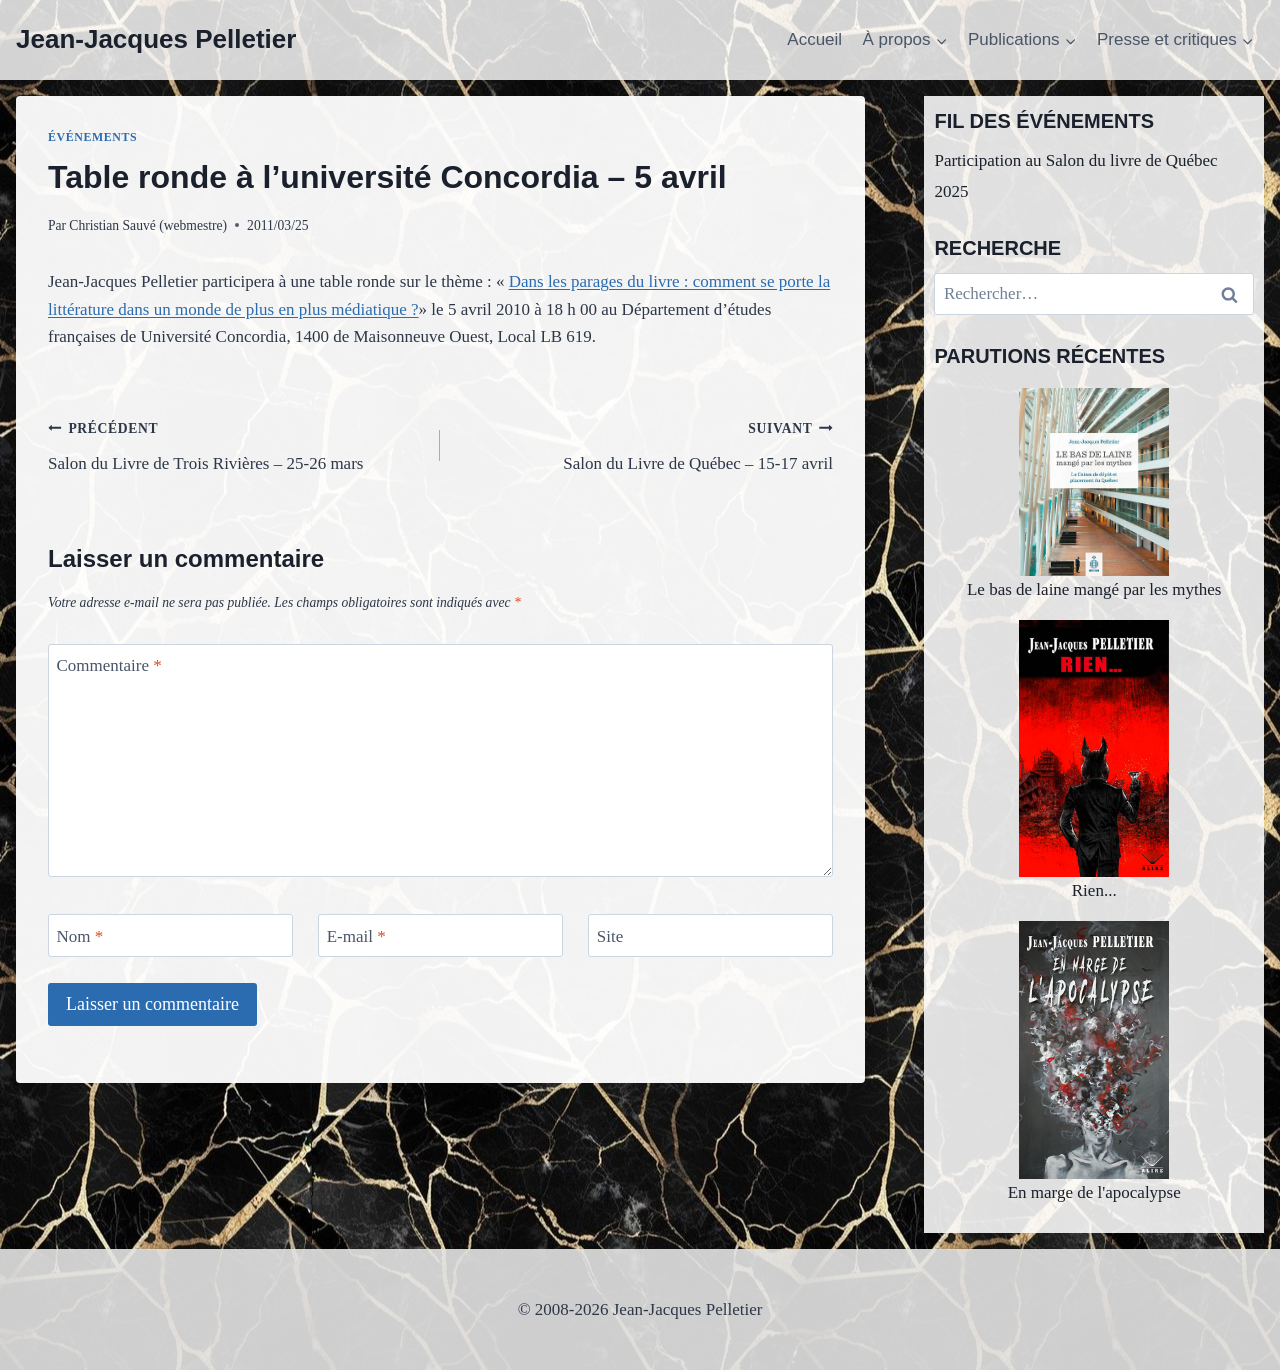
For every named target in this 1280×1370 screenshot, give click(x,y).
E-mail (356, 935)
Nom (80, 935)
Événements (92, 137)
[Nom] (170, 935)
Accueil (814, 39)
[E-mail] (440, 935)
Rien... (1094, 760)
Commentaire (109, 665)
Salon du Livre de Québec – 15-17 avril (644, 443)
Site (610, 935)
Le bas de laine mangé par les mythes (1094, 493)
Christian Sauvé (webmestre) (148, 225)
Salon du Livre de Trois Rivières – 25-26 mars (235, 443)
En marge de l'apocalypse (1094, 1061)
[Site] (710, 935)
